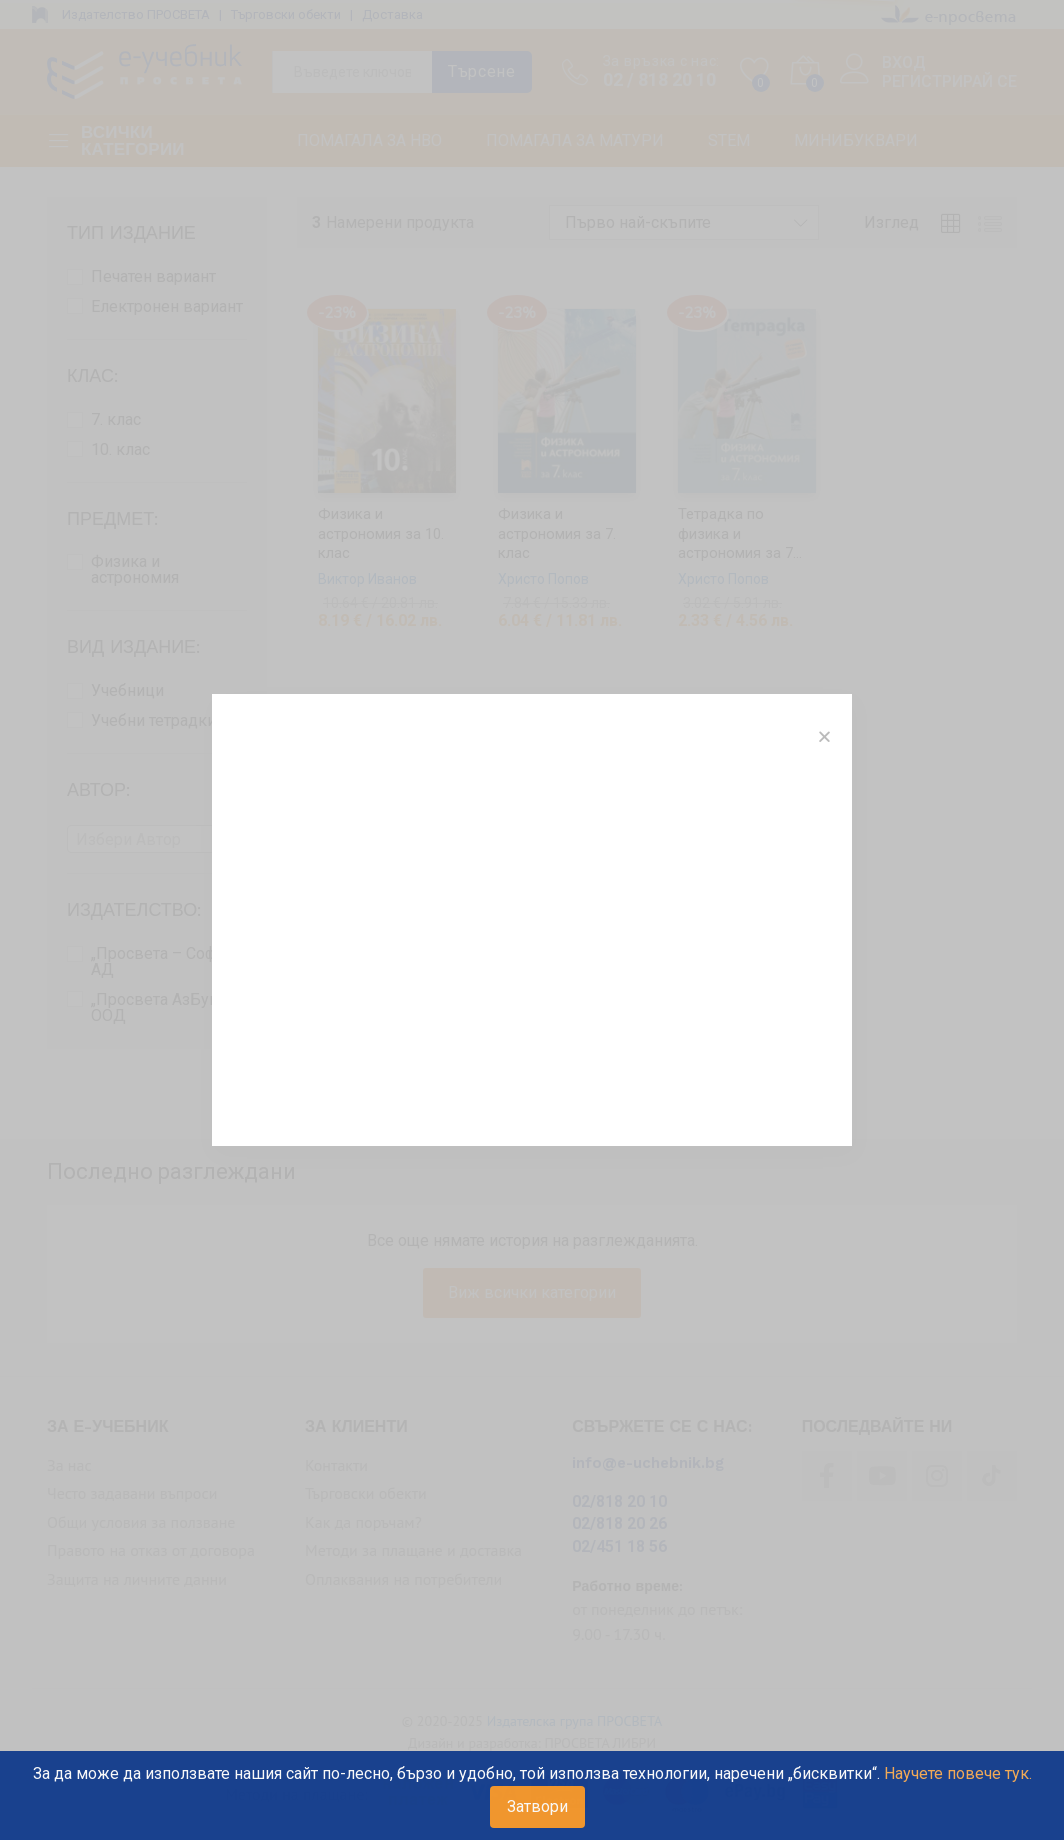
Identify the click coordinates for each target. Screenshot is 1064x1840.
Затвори (537, 1806)
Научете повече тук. (958, 1773)
